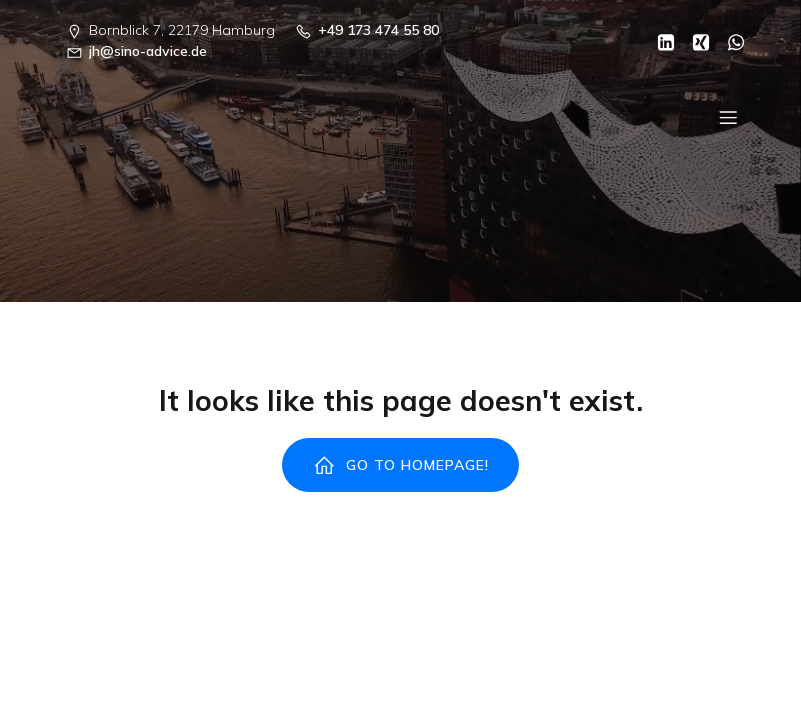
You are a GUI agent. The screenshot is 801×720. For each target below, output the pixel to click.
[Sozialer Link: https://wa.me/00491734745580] (728, 41)
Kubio (667, 604)
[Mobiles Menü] (729, 117)
